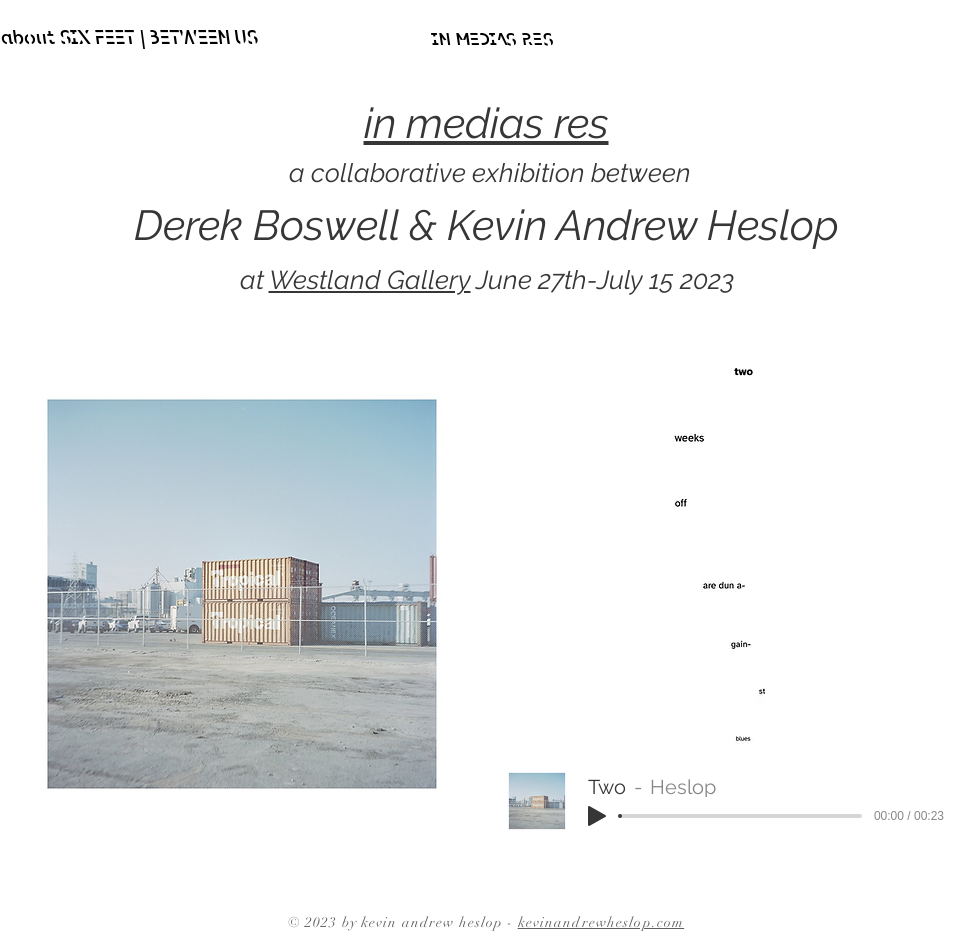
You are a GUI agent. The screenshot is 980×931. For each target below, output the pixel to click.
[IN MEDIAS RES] (491, 40)
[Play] (597, 816)
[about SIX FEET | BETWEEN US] (128, 40)
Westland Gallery (370, 280)
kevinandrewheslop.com (601, 922)
